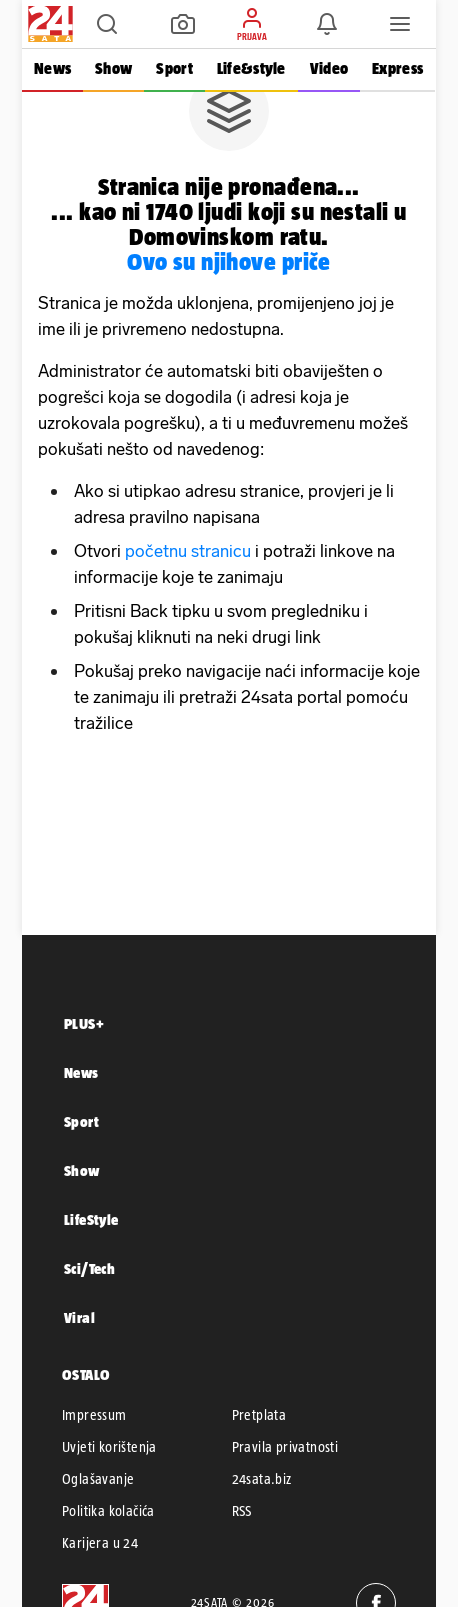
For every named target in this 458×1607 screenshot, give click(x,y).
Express (397, 68)
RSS (242, 1511)
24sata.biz (262, 1479)
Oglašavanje (98, 1479)
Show (113, 68)
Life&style (251, 68)
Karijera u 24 (100, 1543)
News (52, 68)
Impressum (94, 1415)
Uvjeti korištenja (109, 1447)
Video (329, 68)
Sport (174, 68)
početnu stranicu (188, 551)
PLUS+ (84, 1023)
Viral (79, 1317)
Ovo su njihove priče (229, 261)
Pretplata (259, 1415)
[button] (107, 24)
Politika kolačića (108, 1511)
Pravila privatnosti (285, 1447)
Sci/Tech (89, 1268)
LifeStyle (91, 1219)
